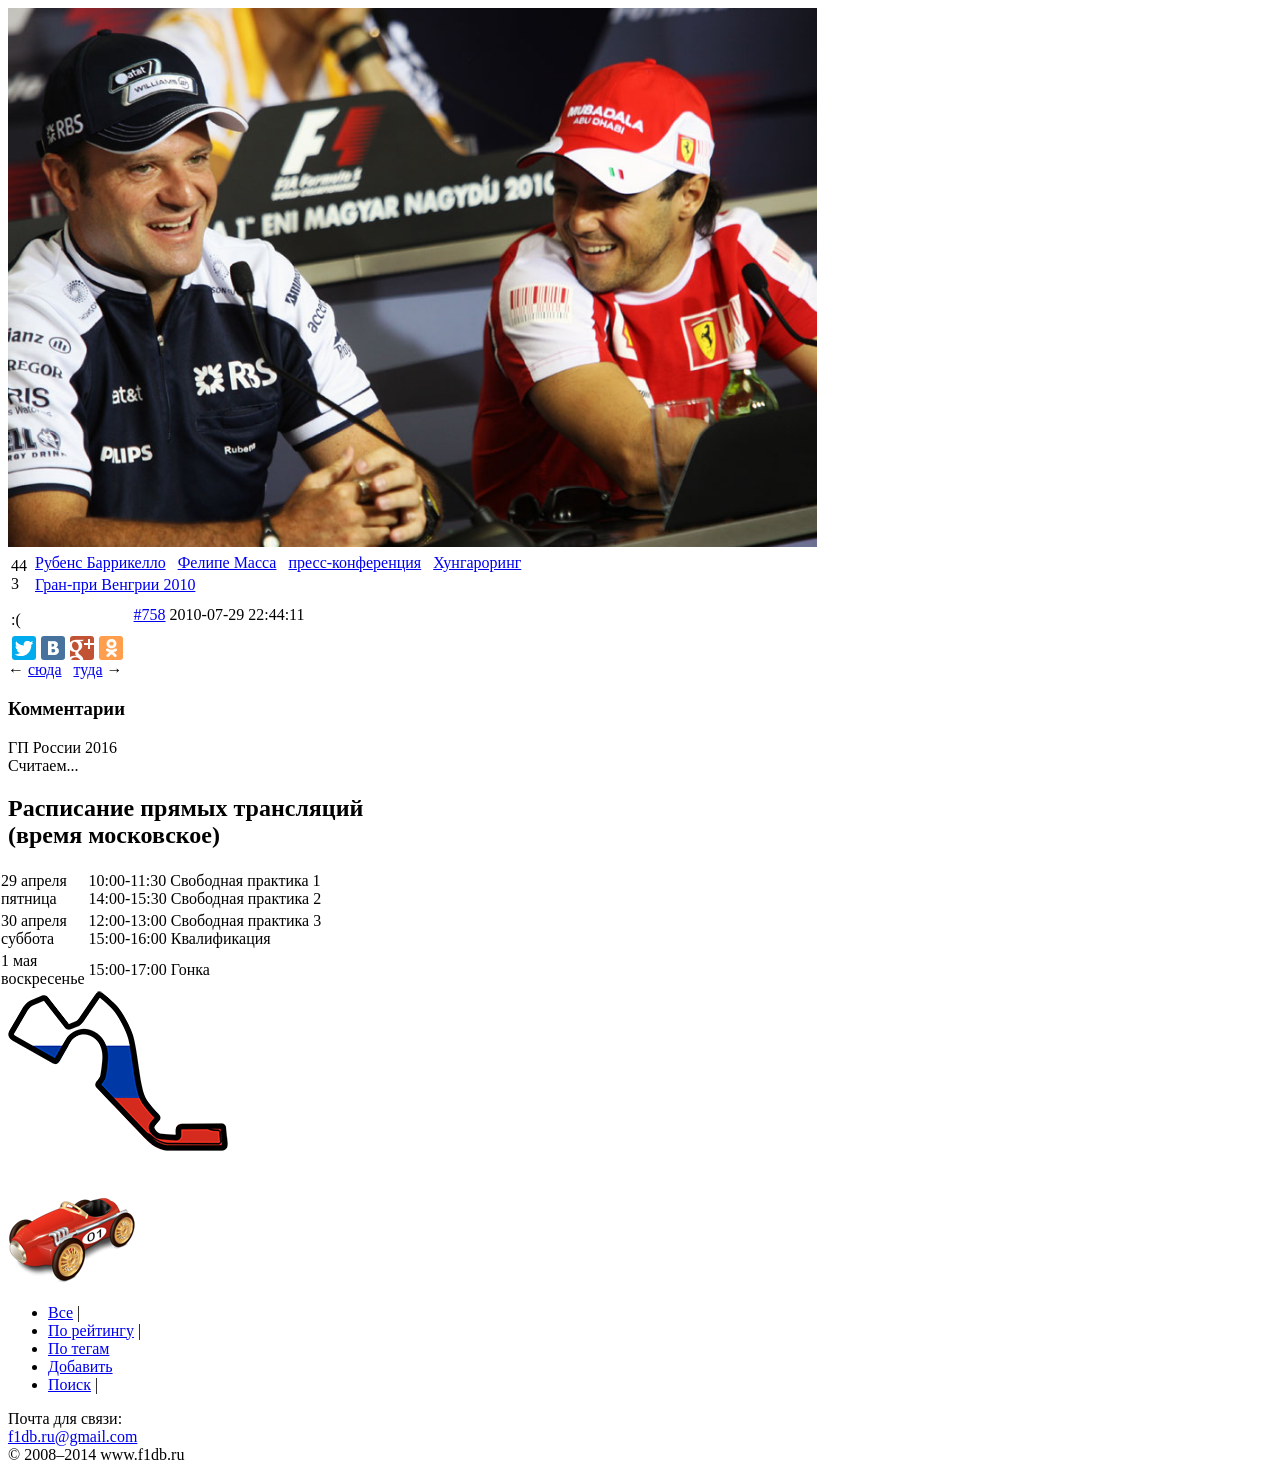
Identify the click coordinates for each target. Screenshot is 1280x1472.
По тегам (78, 1348)
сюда (44, 669)
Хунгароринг (477, 562)
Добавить (80, 1366)
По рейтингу (91, 1330)
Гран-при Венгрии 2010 (115, 584)
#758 (150, 614)
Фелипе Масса (227, 562)
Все (60, 1312)
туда (87, 669)
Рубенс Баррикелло (100, 562)
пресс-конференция (354, 562)
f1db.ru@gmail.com (72, 1436)
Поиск (69, 1384)
